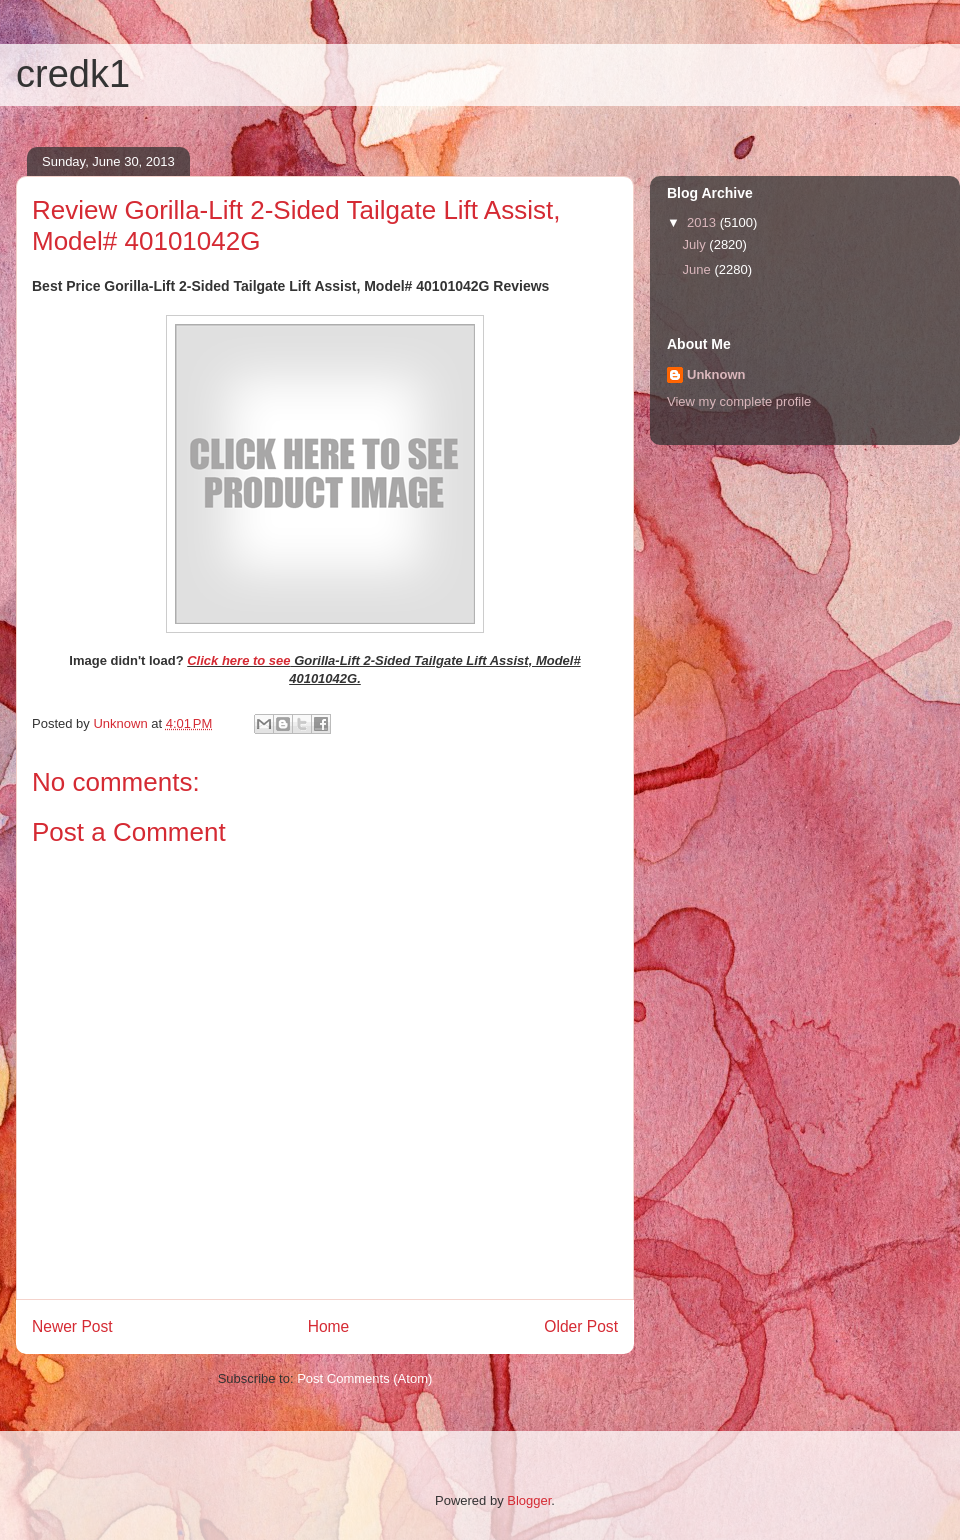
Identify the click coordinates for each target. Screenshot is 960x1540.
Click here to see (238, 660)
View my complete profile (739, 401)
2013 (703, 222)
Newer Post (72, 1326)
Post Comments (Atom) (364, 1378)
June (699, 269)
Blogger (529, 1500)
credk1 (73, 74)
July (696, 244)
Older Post (581, 1326)
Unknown (716, 374)
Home (329, 1326)
